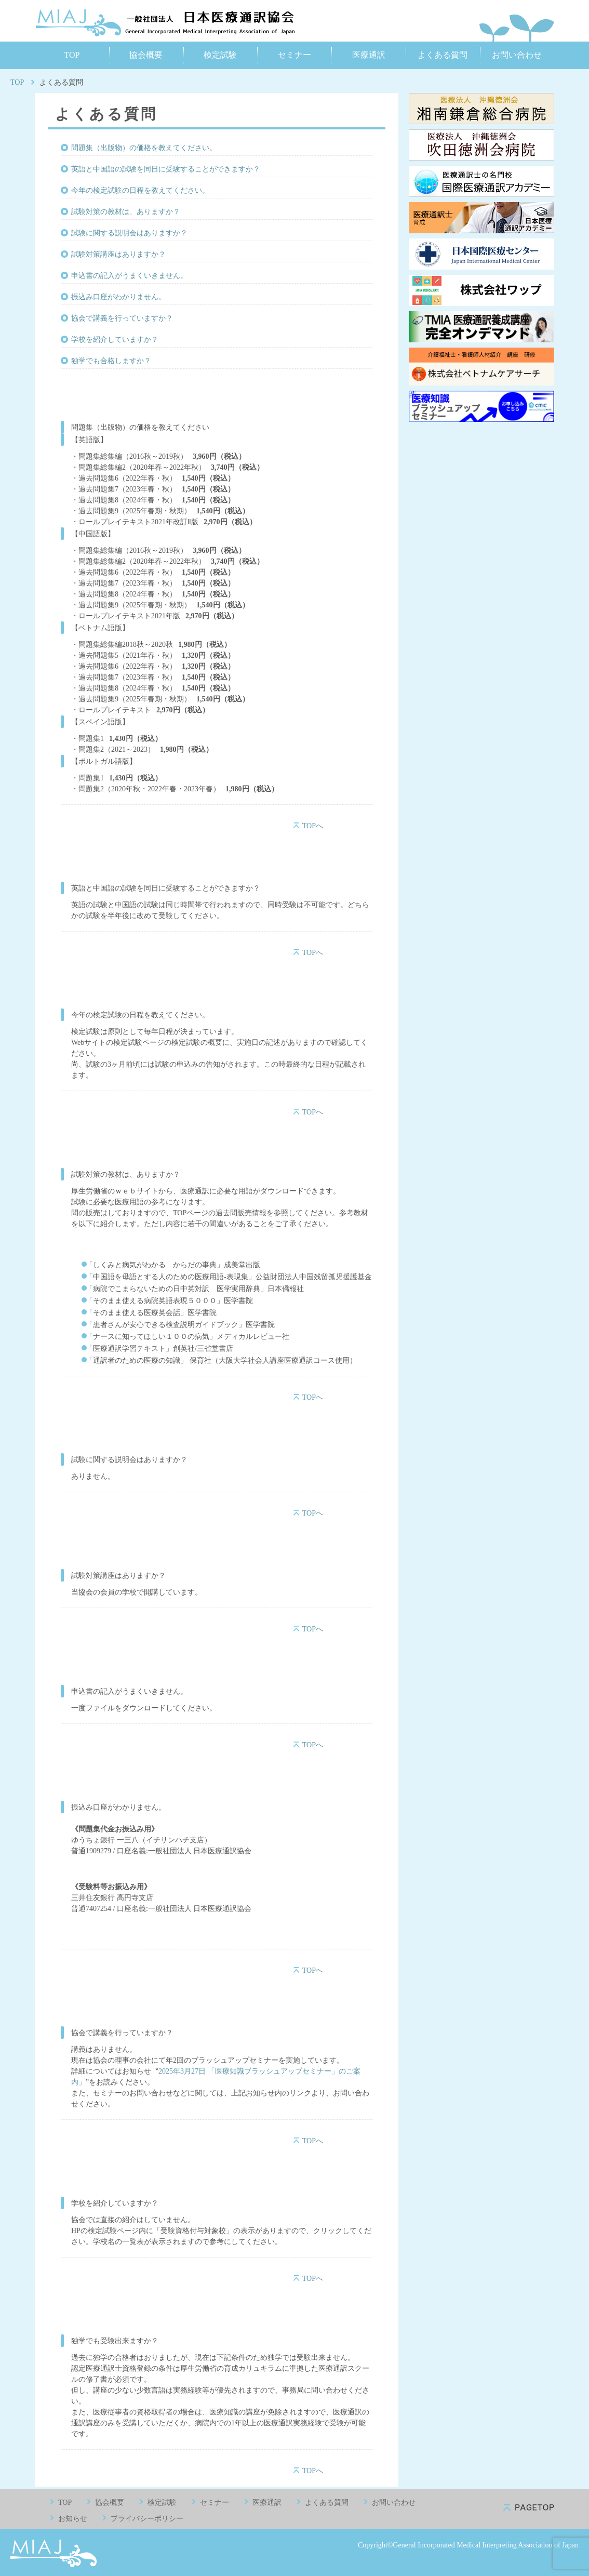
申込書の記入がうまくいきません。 (129, 276)
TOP (71, 54)
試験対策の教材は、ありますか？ (125, 212)
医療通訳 (368, 54)
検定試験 (220, 54)
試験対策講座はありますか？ (118, 254)
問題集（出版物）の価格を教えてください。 (144, 148)
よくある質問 (442, 54)
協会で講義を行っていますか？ (122, 318)
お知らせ (72, 2518)
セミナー (294, 54)
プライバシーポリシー (147, 2518)
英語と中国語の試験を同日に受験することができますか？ (165, 169)
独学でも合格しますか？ (111, 361)
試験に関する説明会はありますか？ (129, 233)
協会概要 (146, 54)
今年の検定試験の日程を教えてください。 (140, 190)
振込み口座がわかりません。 (118, 297)
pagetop (528, 2507)
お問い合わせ (517, 54)
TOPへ (312, 826)
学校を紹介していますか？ (114, 339)
